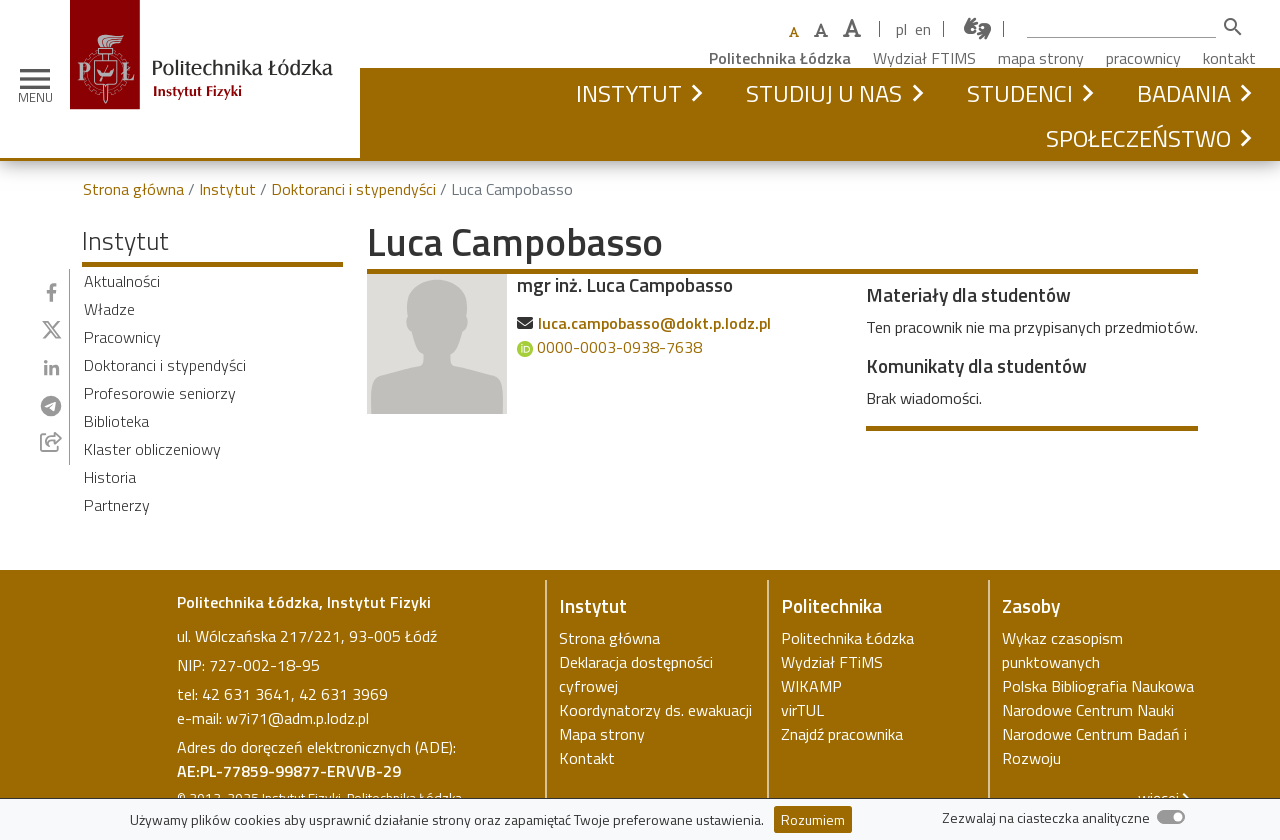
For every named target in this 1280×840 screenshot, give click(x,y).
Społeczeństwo (1138, 138)
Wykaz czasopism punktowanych (1062, 650)
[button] (696, 93)
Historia (110, 477)
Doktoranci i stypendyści (353, 189)
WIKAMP (811, 686)
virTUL (802, 710)
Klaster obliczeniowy (152, 449)
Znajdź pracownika (842, 734)
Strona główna (133, 189)
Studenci (1020, 93)
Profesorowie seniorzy (160, 393)
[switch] (1171, 817)
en (923, 29)
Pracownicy (122, 337)
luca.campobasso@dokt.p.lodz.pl (654, 323)
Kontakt (587, 758)
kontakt (1229, 58)
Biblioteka (116, 421)
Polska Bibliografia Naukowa (1098, 686)
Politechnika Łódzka (780, 58)
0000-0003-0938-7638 (609, 347)
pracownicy (1143, 58)
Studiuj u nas (824, 93)
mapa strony (1041, 58)
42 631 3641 (246, 694)
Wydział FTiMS (832, 662)
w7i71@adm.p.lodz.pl (297, 718)
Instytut (629, 93)
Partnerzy (117, 505)
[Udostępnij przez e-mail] (51, 442)
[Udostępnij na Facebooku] (51, 292)
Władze (109, 309)
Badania (1184, 93)
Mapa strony (602, 734)
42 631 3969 (343, 694)
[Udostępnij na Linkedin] (51, 367)
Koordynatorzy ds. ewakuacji (655, 710)
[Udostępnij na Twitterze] (52, 330)
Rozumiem (813, 819)
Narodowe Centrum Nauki (1088, 710)
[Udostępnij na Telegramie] (51, 406)
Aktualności (122, 281)
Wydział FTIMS (924, 58)
